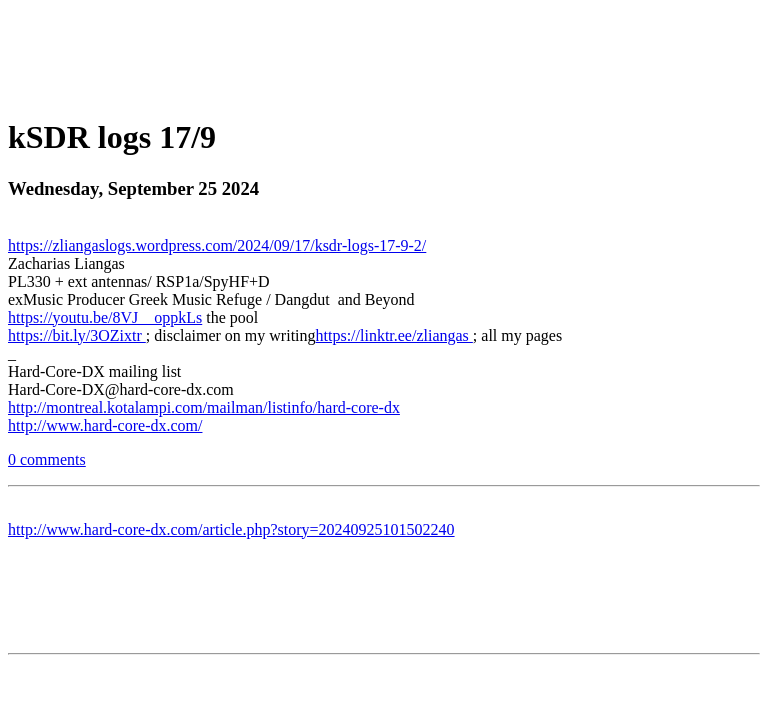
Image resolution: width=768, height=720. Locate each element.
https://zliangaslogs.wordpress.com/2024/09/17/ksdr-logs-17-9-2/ (217, 245)
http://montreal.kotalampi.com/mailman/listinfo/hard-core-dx (204, 407)
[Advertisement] (384, 53)
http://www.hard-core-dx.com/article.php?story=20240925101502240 (231, 529)
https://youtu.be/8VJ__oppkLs (105, 317)
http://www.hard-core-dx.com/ (105, 425)
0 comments (47, 459)
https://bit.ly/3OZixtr (77, 335)
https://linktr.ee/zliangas (394, 335)
